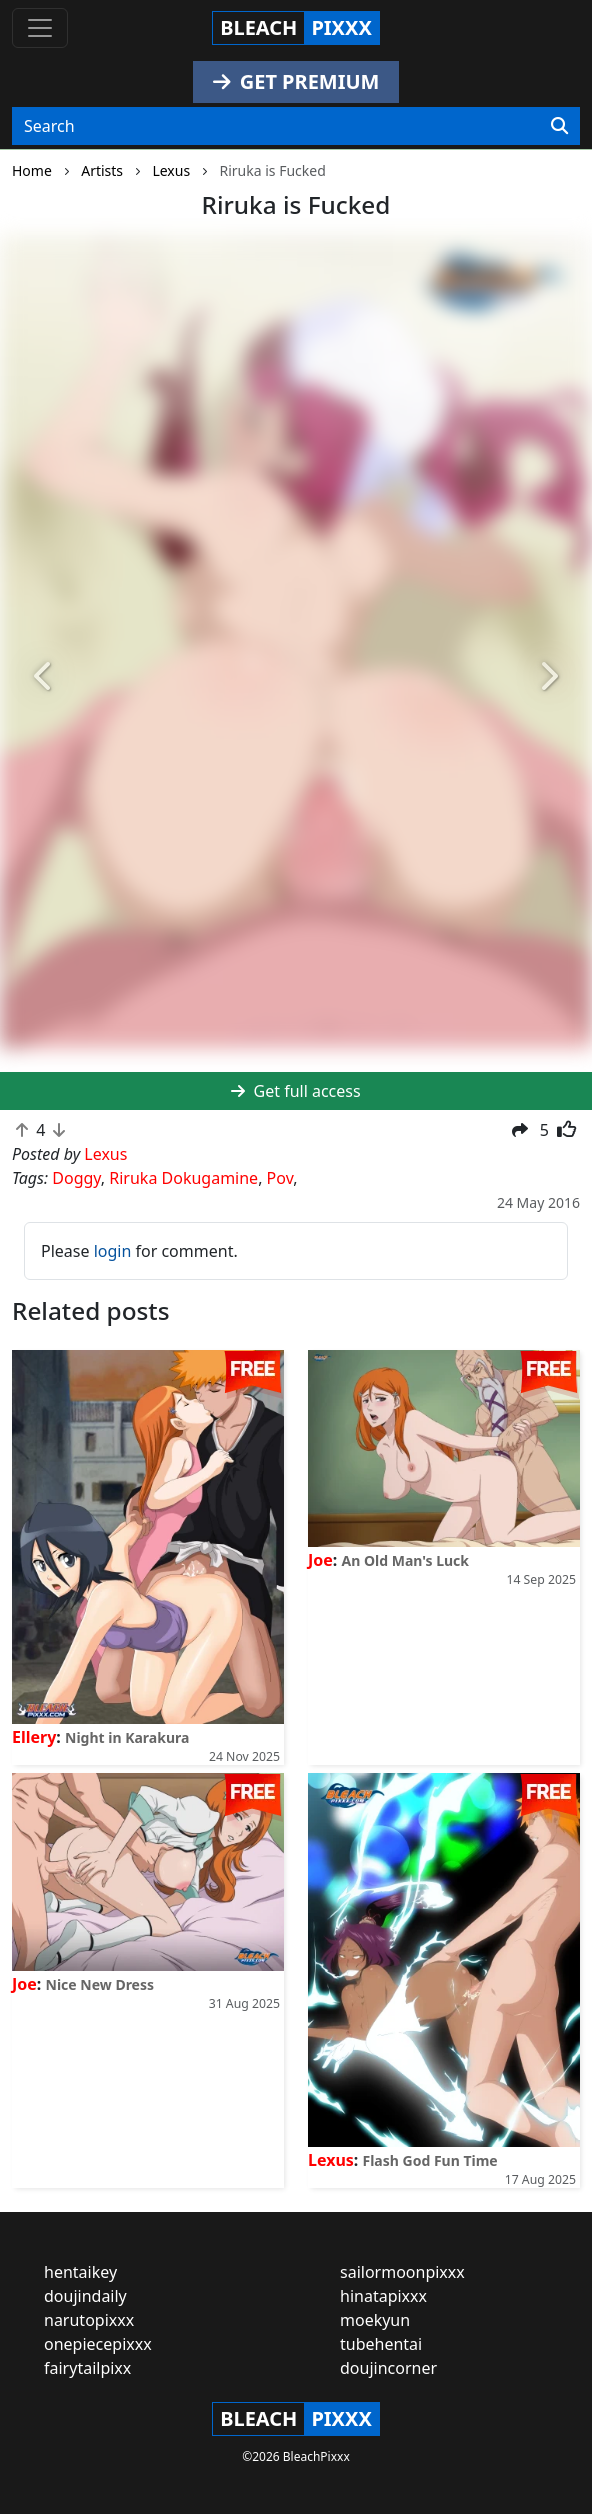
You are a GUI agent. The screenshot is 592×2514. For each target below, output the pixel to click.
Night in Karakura (127, 1737)
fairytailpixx (87, 2368)
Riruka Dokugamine (183, 1178)
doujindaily (85, 2296)
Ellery (34, 1737)
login (113, 1251)
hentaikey (80, 2272)
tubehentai (381, 2344)
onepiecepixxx (98, 2344)
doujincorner (388, 2368)
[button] (44, 677)
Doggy (76, 1178)
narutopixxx (89, 2320)
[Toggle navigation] (40, 28)
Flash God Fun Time (430, 2160)
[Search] (559, 126)
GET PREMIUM (296, 81)
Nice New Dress (100, 1984)
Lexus (331, 2160)
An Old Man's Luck (406, 1560)
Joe (320, 1560)
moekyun (375, 2320)
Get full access (295, 1091)
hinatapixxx (383, 2296)
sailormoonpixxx (402, 2272)
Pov (280, 1178)
